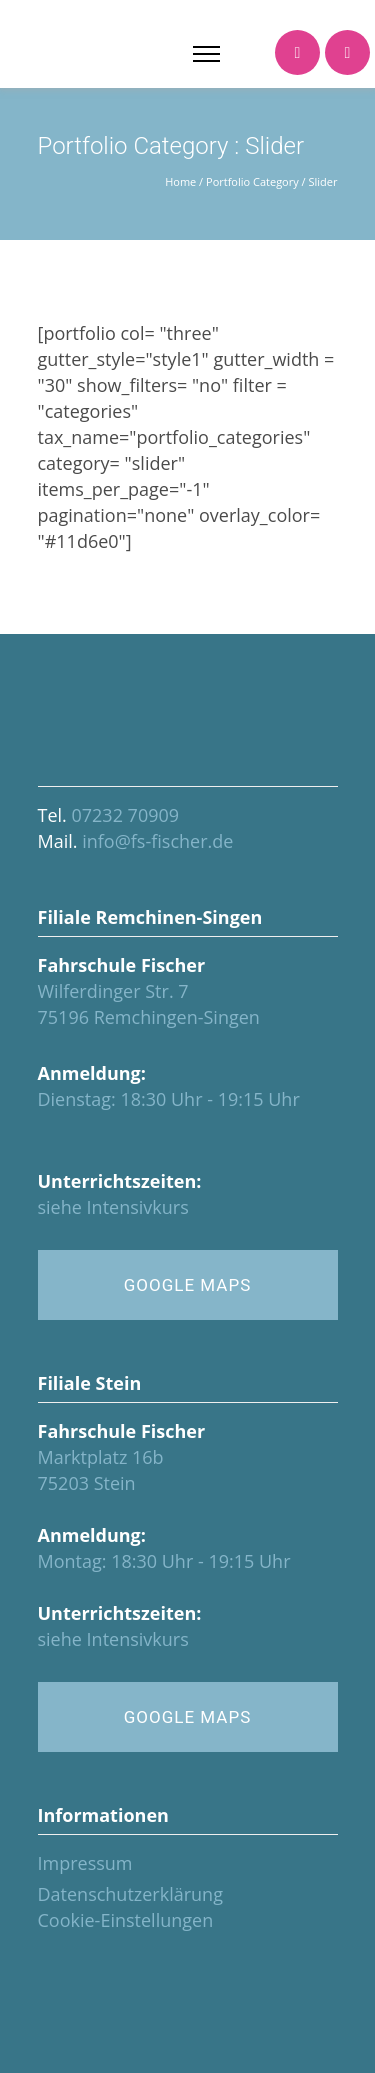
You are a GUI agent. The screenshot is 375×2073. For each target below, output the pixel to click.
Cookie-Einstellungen (126, 1920)
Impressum (85, 1863)
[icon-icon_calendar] (347, 54)
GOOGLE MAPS (188, 1285)
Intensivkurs (138, 1207)
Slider (323, 181)
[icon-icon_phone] (297, 54)
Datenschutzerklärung (130, 1894)
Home (180, 181)
